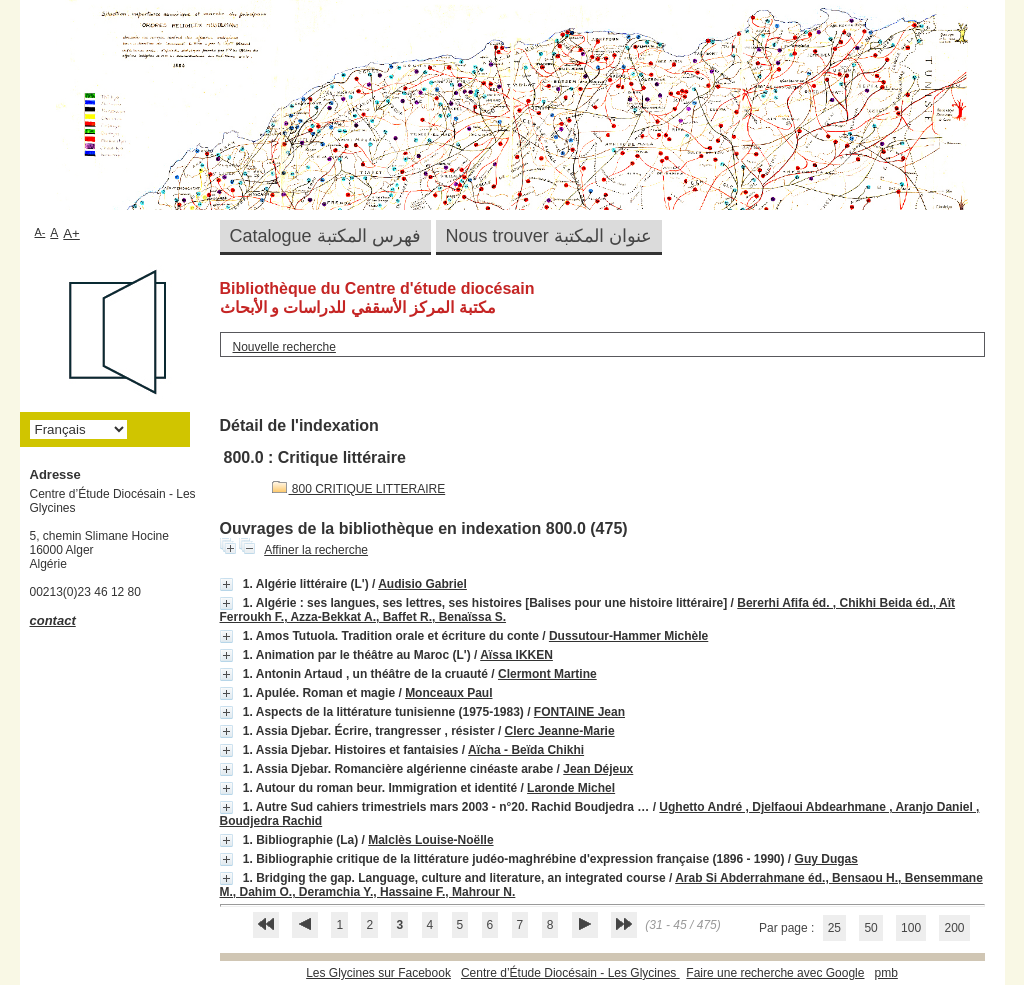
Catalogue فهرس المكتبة (325, 236)
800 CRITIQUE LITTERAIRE (359, 489)
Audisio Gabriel (422, 584)
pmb (885, 973)
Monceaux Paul (448, 693)
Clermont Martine (547, 674)
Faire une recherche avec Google (775, 973)
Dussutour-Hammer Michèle (628, 636)
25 (834, 928)
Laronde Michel (571, 788)
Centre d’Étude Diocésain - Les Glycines (570, 973)
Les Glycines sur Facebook (378, 973)
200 (954, 928)
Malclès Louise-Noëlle (430, 840)
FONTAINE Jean (579, 712)
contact (53, 620)
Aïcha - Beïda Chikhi (526, 750)
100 (911, 928)
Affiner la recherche (316, 550)
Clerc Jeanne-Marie (560, 731)
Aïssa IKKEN (516, 655)
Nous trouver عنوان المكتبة (549, 236)
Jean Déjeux (598, 769)
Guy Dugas (826, 859)
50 (870, 928)
